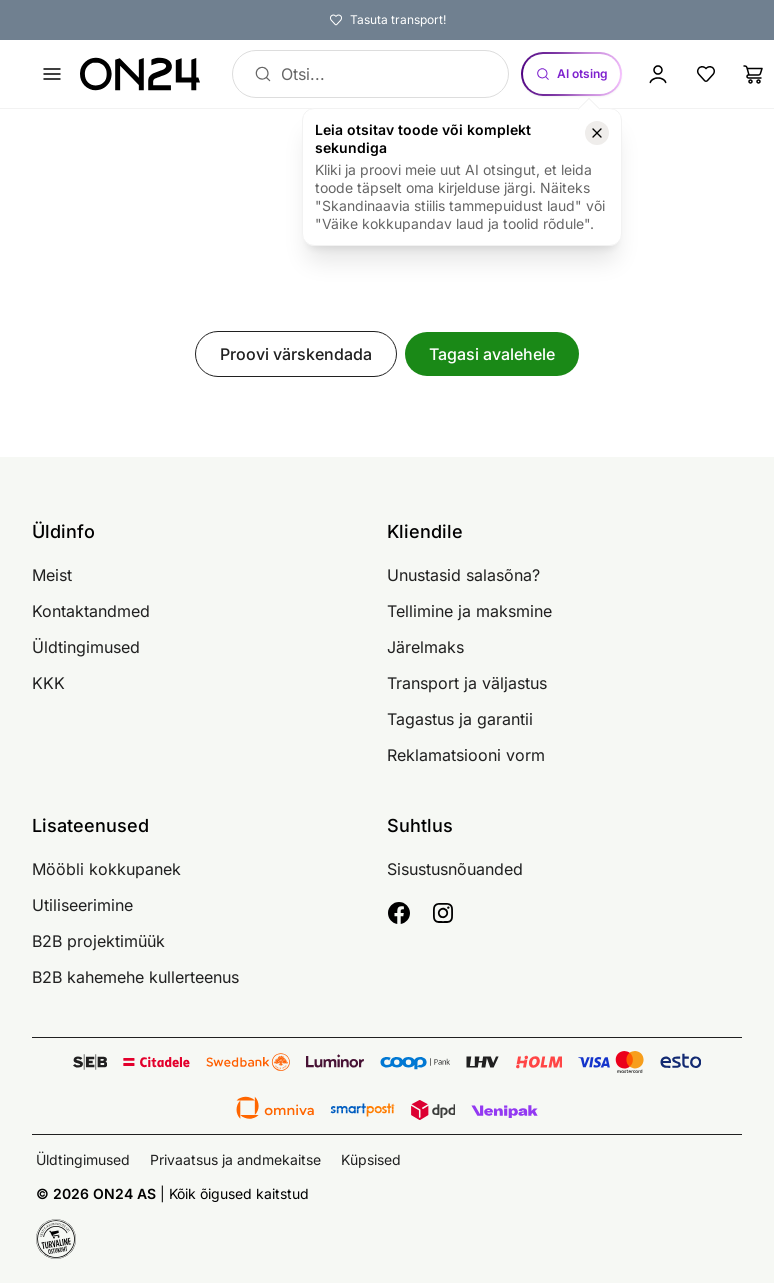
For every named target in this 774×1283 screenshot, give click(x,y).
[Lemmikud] (706, 74)
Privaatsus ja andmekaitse (235, 1159)
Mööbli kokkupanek (106, 869)
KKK (48, 683)
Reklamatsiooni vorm (466, 755)
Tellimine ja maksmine (469, 611)
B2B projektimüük (98, 941)
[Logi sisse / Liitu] (658, 74)
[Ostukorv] (754, 74)
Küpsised (371, 1159)
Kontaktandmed (91, 611)
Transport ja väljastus (467, 683)
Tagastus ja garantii (460, 719)
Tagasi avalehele (492, 354)
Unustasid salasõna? (463, 575)
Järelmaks (425, 647)
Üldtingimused (86, 647)
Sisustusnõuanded (455, 869)
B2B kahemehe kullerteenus (135, 977)
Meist (52, 575)
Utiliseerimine (82, 905)
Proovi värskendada (296, 354)
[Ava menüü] (52, 74)
